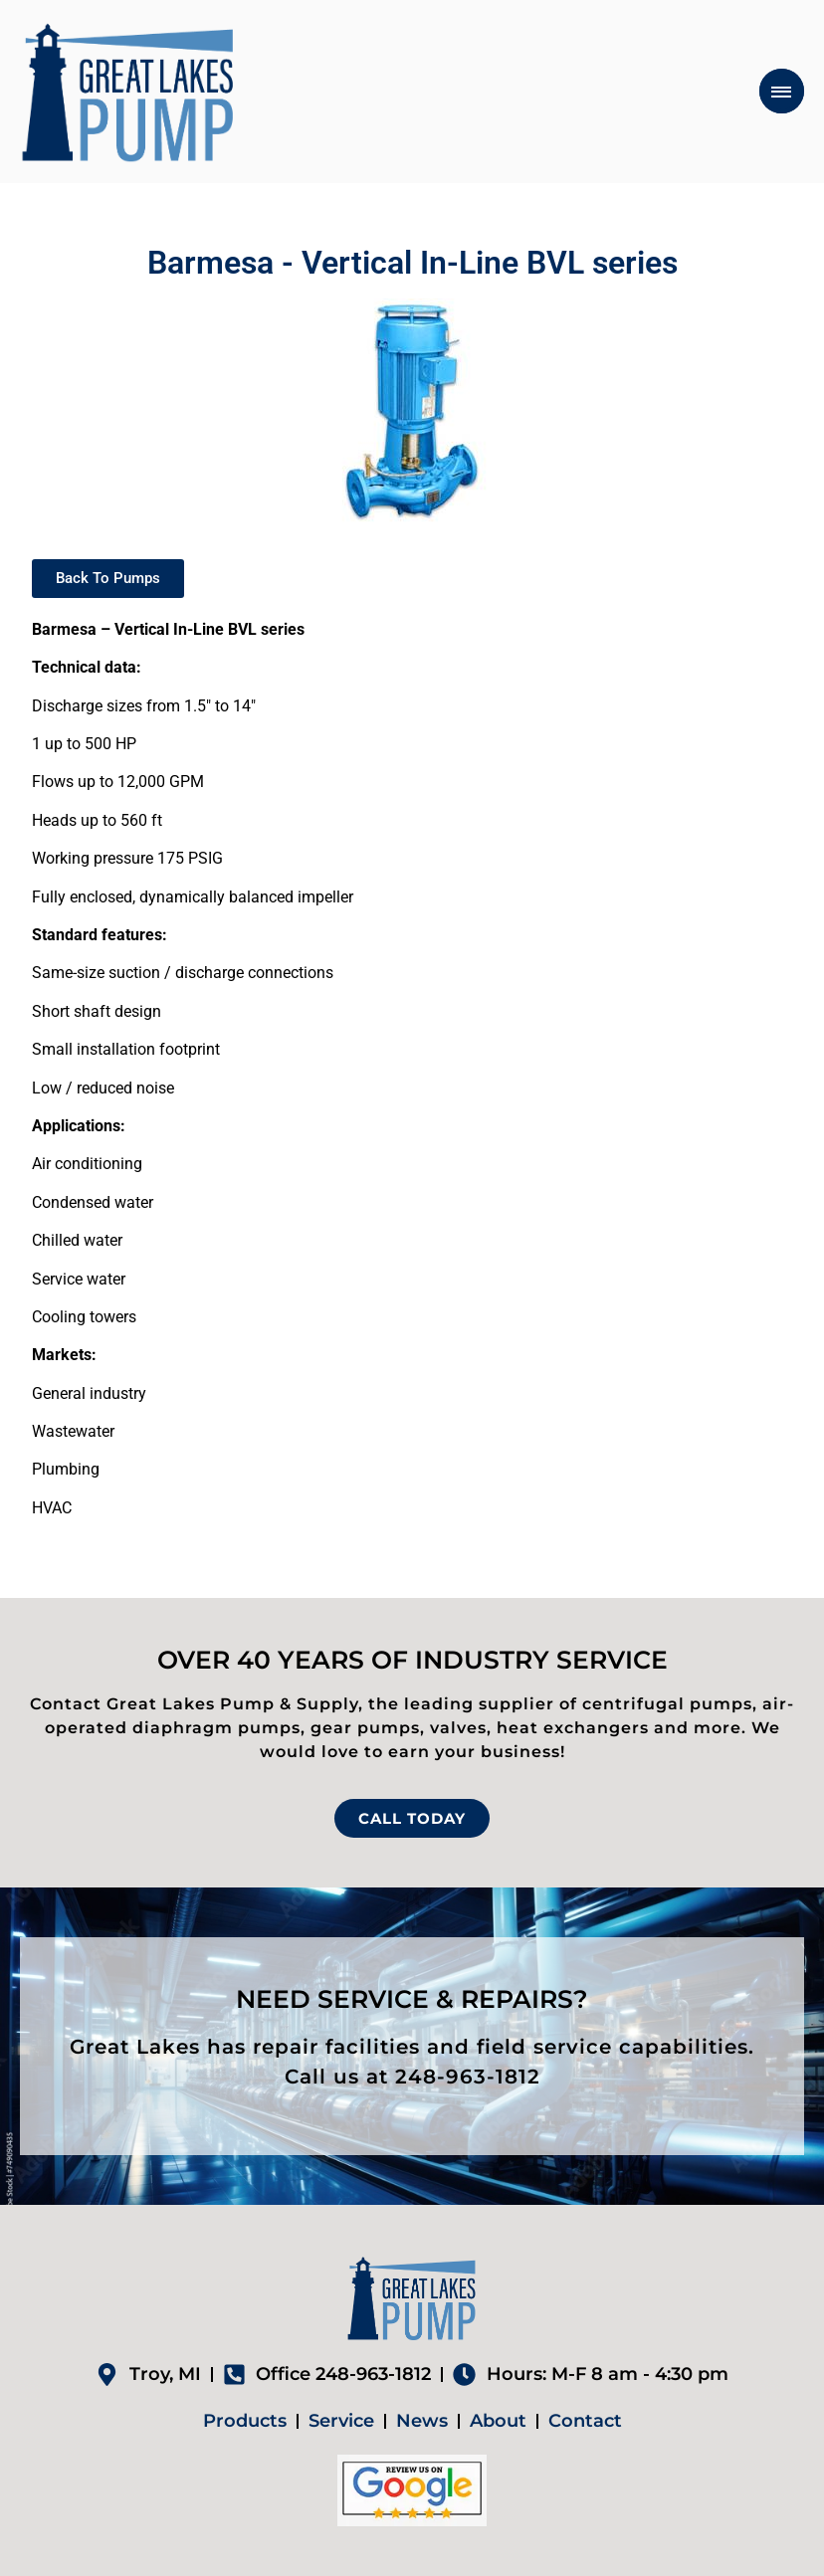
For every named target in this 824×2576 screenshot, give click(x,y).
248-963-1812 (467, 2076)
